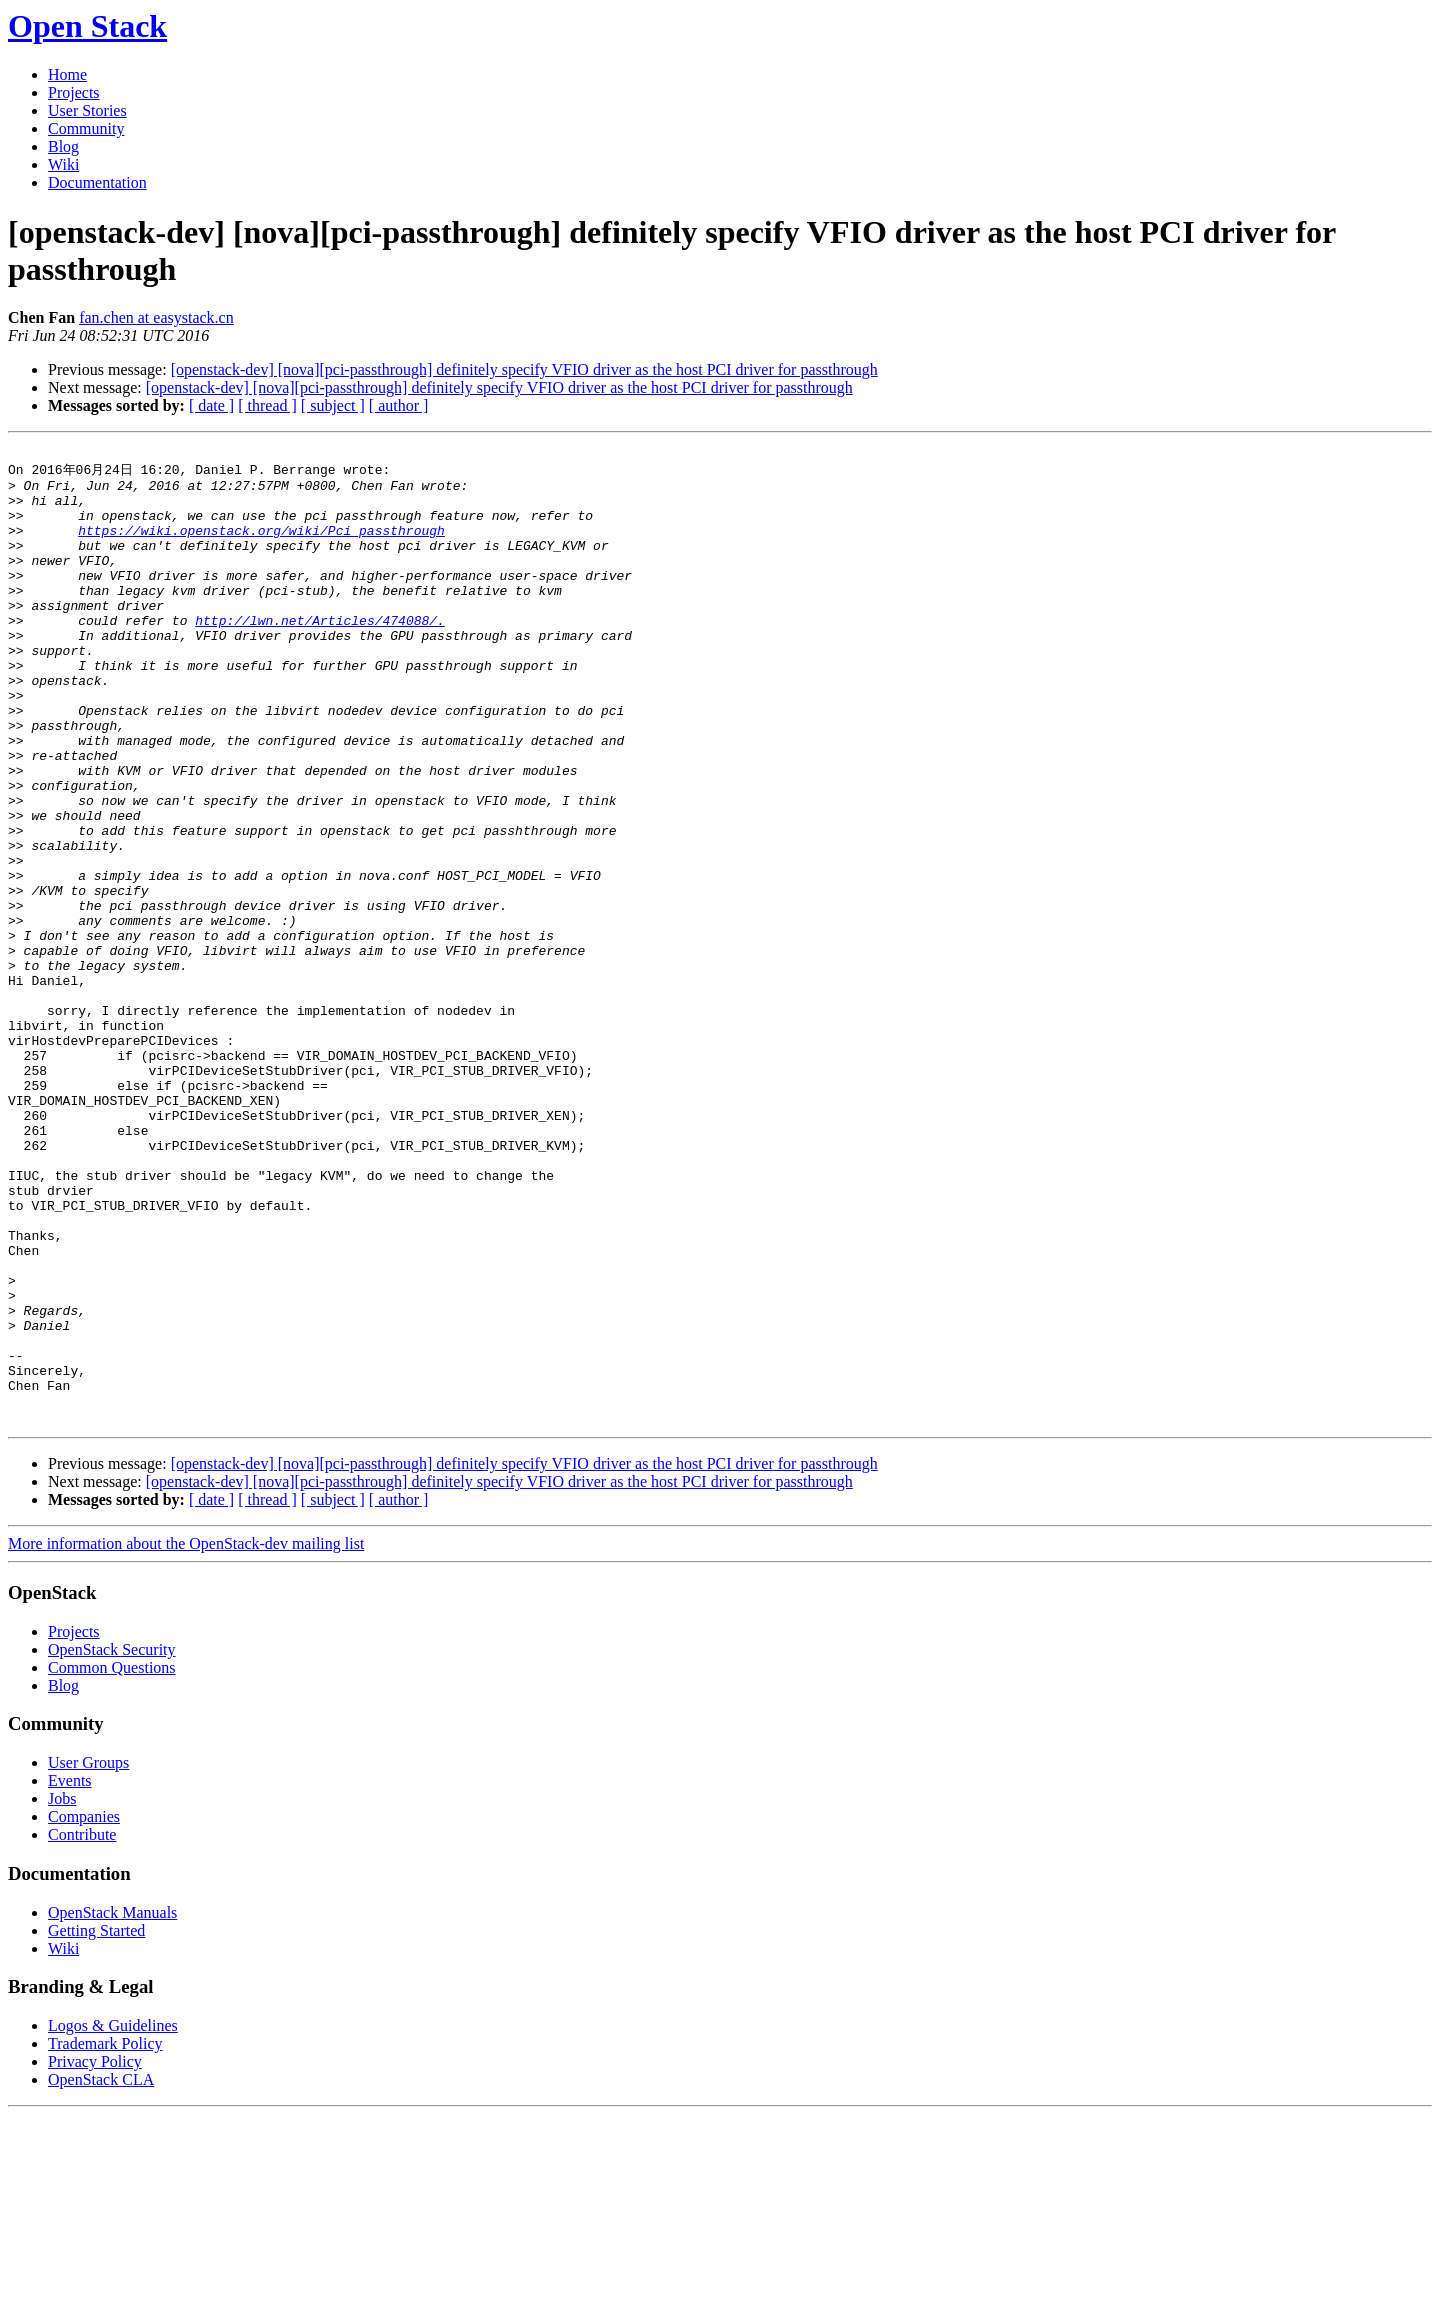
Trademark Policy (105, 2236)
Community (86, 128)
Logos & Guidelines (113, 2218)
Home (67, 74)
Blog (63, 146)
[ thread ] (267, 405)
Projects (74, 92)
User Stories (87, 110)
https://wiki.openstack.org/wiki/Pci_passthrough (261, 546)
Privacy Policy (95, 2254)
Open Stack (87, 26)
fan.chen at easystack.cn (156, 317)
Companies (84, 2009)
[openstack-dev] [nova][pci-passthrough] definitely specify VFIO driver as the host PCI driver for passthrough (524, 369)
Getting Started (96, 2123)
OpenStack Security (112, 1842)
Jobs (62, 1991)
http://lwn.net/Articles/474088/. (320, 654)
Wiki (63, 164)
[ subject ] (333, 405)
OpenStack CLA (101, 2272)
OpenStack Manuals (112, 2105)
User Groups (88, 1955)
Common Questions (112, 1860)
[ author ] (399, 405)
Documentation (97, 182)
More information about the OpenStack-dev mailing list (186, 1736)
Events (70, 1973)
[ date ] (211, 405)
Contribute (82, 2027)
